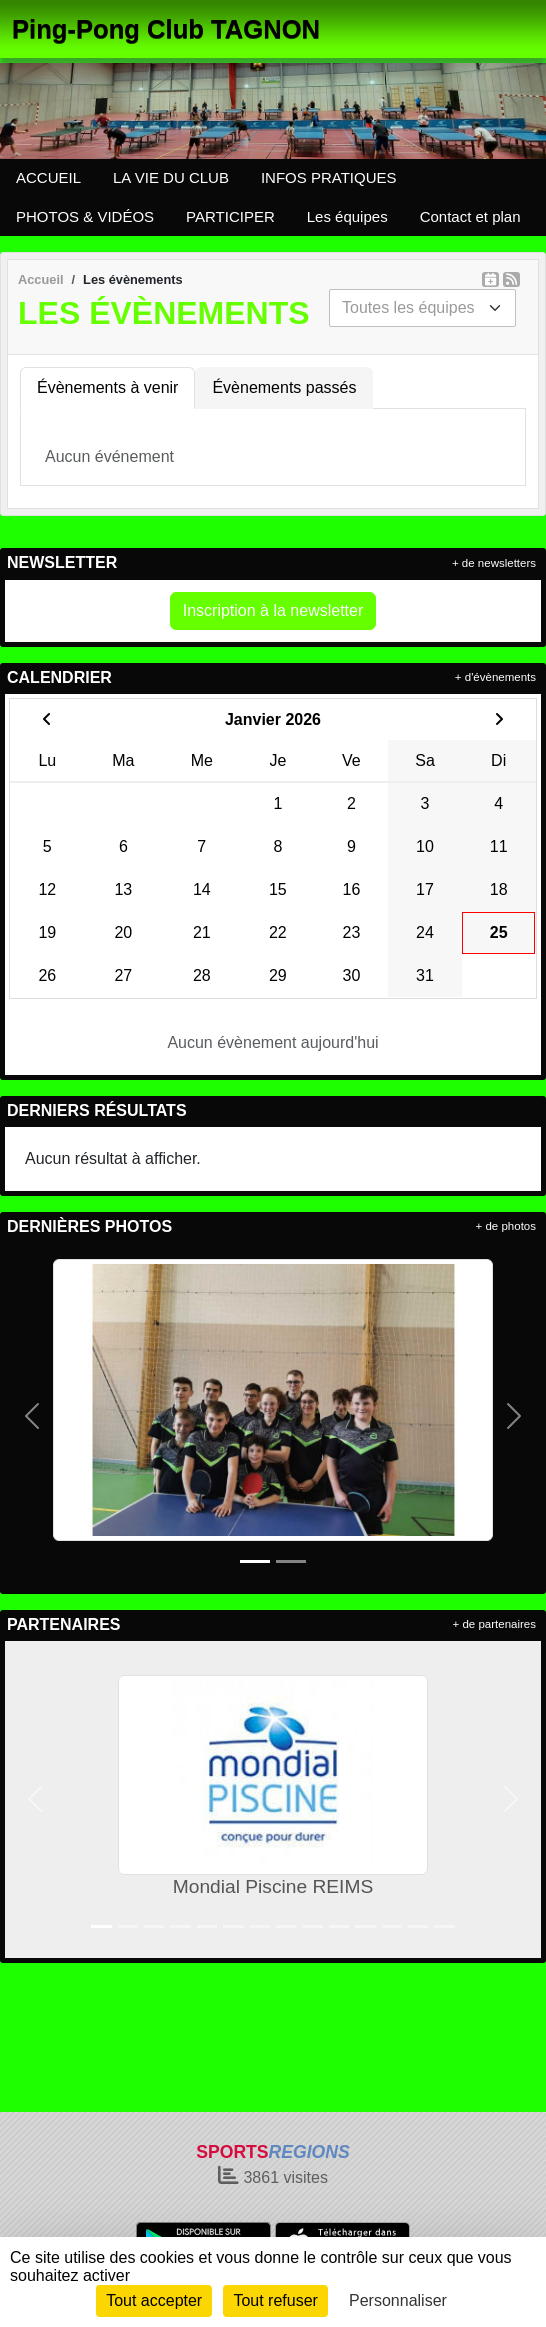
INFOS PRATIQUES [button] (329, 177)
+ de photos (506, 1226)
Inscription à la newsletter (273, 610)
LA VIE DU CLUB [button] (171, 177)
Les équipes (347, 216)
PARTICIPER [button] (230, 216)
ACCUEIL (48, 177)
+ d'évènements (495, 677)
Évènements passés (284, 387)
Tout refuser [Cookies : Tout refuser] (275, 2300)
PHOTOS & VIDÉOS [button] (85, 216)
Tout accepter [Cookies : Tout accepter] (154, 2300)
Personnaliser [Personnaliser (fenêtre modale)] (398, 2300)
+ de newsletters (494, 563)
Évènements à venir (107, 387)
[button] (32, 1416)
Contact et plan (470, 216)
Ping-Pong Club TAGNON (166, 29)
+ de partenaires (494, 1624)
